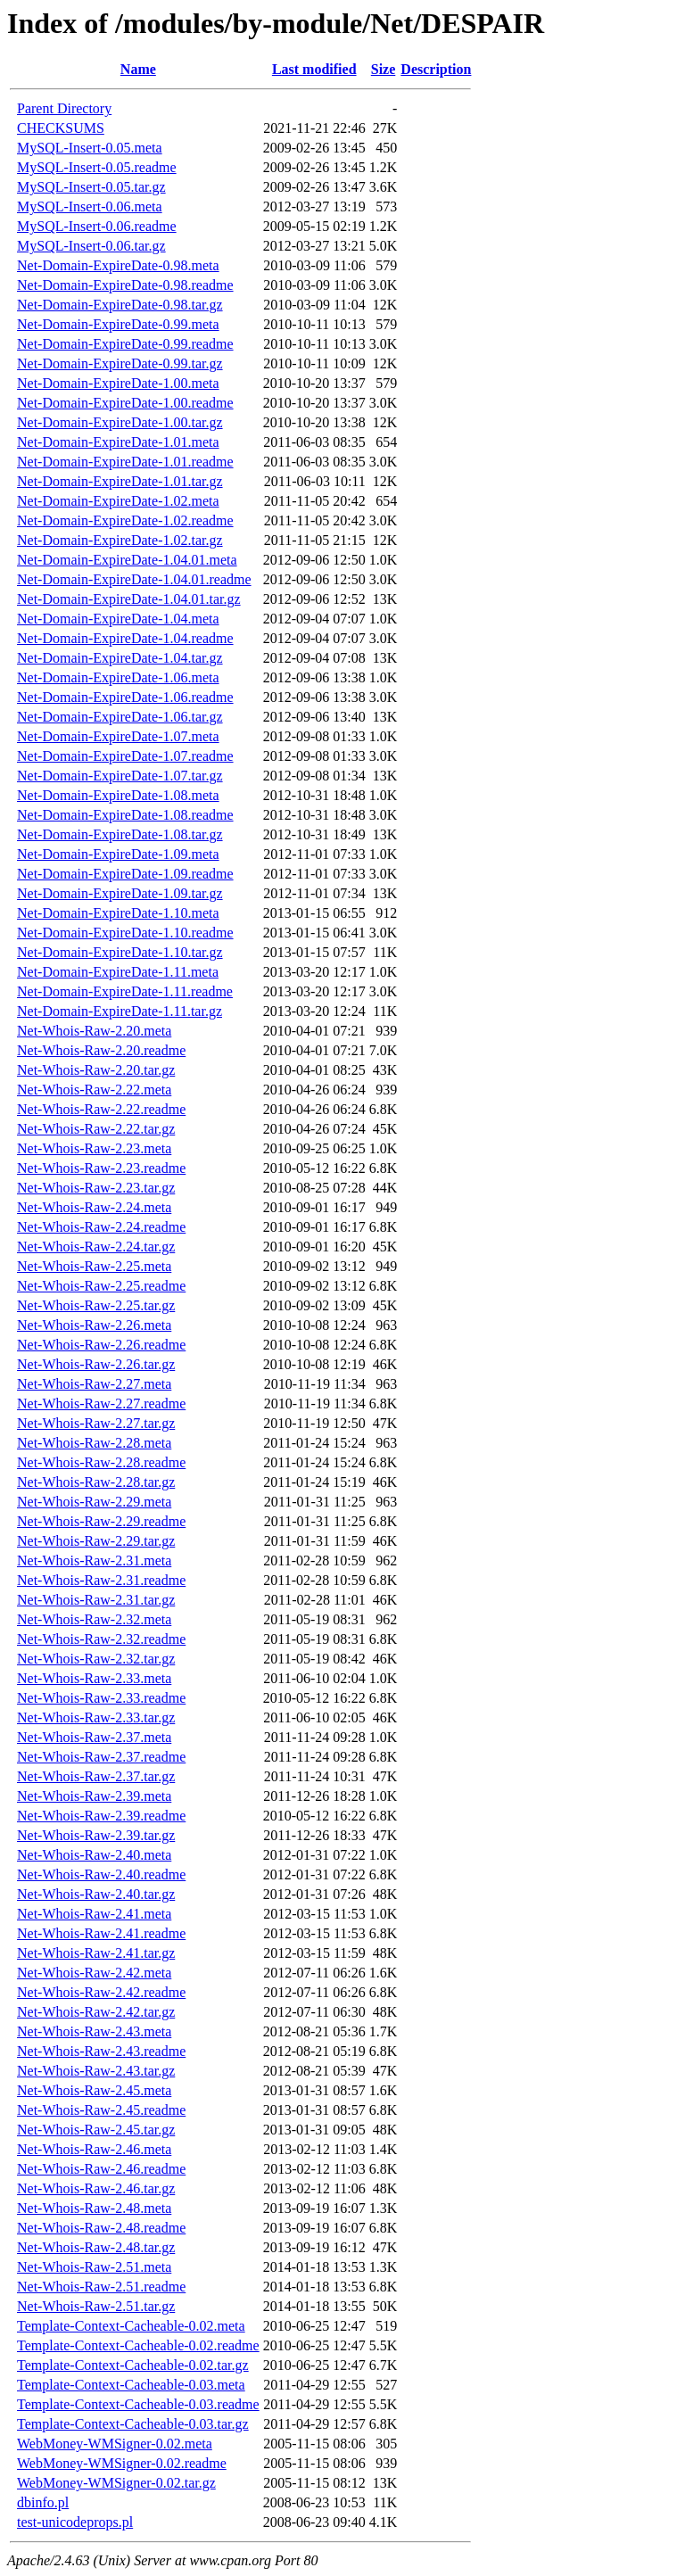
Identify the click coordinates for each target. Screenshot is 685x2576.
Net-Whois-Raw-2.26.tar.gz (96, 1364)
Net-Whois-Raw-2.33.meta (94, 1678)
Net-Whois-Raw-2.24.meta (94, 1207)
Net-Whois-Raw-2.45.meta (94, 2090)
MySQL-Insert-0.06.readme (97, 226)
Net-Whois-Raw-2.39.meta (94, 1796)
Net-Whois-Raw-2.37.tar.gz (96, 1776)
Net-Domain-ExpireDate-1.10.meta (118, 913)
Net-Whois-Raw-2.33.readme (101, 1697)
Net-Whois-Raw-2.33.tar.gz (96, 1717)
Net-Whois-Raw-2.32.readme (101, 1639)
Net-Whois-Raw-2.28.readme (101, 1462)
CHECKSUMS (60, 128)
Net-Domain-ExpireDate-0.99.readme (125, 343)
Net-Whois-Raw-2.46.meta (94, 2149)
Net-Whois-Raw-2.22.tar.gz (96, 1128)
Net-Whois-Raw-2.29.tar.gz (96, 1540)
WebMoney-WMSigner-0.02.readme (122, 2463)
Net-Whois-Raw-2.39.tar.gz (96, 1835)
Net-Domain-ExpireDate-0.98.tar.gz (120, 304)
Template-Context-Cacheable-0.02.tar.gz (133, 2365)
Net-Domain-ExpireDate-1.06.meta (118, 677)
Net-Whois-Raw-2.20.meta (94, 1030)
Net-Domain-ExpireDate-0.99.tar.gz (120, 363)
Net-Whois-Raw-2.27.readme (101, 1403)
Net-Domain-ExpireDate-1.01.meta (118, 442)
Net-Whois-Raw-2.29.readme (101, 1521)
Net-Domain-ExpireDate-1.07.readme (125, 756)
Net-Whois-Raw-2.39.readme (101, 1815)
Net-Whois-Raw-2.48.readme (101, 2227)
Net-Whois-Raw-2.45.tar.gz (96, 2129)
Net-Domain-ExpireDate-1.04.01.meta (127, 559)
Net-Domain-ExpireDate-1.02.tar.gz (120, 540)
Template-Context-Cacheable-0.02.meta (131, 2325)
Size (383, 69)
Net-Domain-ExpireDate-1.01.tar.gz (120, 481)
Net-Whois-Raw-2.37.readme (101, 1756)
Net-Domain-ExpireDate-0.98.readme (125, 285)
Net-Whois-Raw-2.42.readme (101, 1992)
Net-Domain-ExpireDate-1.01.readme (125, 461)
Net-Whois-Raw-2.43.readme (101, 2051)
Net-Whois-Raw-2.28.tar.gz (96, 1482)
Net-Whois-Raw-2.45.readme (101, 2110)
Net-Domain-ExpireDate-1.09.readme (125, 873)
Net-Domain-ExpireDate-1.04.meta (118, 618)
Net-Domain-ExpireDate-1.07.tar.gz (120, 775)
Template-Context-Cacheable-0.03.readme (138, 2404)
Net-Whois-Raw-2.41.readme (101, 1933)
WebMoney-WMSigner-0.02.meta (114, 2443)
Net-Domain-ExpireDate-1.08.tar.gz (120, 834)
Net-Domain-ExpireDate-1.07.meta (118, 736)
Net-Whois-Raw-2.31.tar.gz (96, 1599)
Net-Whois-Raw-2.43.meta (94, 2031)
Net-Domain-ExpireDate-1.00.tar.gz (120, 422)
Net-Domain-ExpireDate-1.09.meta (118, 854)
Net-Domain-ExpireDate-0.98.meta (118, 265)
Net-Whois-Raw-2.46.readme (101, 2168)
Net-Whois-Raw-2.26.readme (101, 1344)
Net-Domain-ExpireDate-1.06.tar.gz (120, 716)
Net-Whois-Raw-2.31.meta (94, 1560)
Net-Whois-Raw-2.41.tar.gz (96, 1953)
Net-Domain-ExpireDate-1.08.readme (125, 814)
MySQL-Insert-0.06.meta (89, 206)
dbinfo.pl (43, 2502)
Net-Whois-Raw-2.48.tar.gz (96, 2247)
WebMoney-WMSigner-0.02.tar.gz (116, 2482)
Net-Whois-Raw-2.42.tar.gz (96, 2011)
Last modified (314, 69)
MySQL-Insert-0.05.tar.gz (91, 186)
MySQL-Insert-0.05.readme (97, 167)
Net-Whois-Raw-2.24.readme (101, 1226)
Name (138, 69)
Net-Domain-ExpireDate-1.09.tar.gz (120, 893)
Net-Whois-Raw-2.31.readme (101, 1580)
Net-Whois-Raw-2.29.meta (94, 1501)
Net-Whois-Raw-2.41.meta (94, 1913)
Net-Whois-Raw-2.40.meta (94, 1854)
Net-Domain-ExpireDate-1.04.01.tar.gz (129, 599)
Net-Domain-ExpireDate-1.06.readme (125, 697)
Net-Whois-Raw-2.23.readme (101, 1168)
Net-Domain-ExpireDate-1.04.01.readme (134, 579)
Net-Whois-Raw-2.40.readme (101, 1874)
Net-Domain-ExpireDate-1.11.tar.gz (119, 1011)
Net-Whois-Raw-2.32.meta (94, 1619)
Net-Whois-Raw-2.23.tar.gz (96, 1187)
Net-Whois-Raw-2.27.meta (94, 1383)
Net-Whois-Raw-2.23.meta (94, 1148)
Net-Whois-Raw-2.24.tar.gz (96, 1246)
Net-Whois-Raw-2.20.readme (101, 1050)
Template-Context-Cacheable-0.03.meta (131, 2384)
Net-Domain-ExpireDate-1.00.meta (118, 383)
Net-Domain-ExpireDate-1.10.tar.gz (120, 952)
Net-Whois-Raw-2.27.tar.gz (96, 1423)
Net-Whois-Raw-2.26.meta (94, 1325)
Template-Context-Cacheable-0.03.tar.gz (133, 2424)
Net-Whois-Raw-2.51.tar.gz (96, 2306)
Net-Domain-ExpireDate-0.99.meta (118, 324)
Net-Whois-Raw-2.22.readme (101, 1109)
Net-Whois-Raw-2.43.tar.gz (96, 2070)
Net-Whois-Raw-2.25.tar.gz (96, 1305)
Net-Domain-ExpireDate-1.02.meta (118, 500)
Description (435, 69)
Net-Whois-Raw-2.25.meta (94, 1266)
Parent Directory (64, 108)
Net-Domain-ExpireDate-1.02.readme (125, 520)
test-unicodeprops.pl (75, 2522)
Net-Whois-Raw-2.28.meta (94, 1442)
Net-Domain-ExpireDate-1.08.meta (118, 795)
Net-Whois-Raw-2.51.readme (101, 2286)
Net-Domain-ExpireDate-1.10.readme (125, 932)
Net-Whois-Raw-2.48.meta (94, 2208)
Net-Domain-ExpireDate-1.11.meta (118, 971)
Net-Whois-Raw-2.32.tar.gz (96, 1658)
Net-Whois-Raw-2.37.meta (94, 1737)
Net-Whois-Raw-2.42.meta (94, 1972)
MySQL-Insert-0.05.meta (89, 147)
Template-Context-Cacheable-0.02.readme (138, 2345)
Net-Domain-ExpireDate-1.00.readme (125, 402)
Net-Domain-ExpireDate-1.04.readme (125, 638)
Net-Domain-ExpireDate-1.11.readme (125, 991)
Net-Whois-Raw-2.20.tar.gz (96, 1069)
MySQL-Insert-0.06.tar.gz (91, 245)
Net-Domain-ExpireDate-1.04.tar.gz (120, 657)
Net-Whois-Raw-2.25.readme (101, 1285)
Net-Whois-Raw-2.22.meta (94, 1089)
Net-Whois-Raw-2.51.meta (94, 2267)
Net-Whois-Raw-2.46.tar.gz (96, 2188)
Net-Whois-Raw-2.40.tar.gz (96, 1894)
